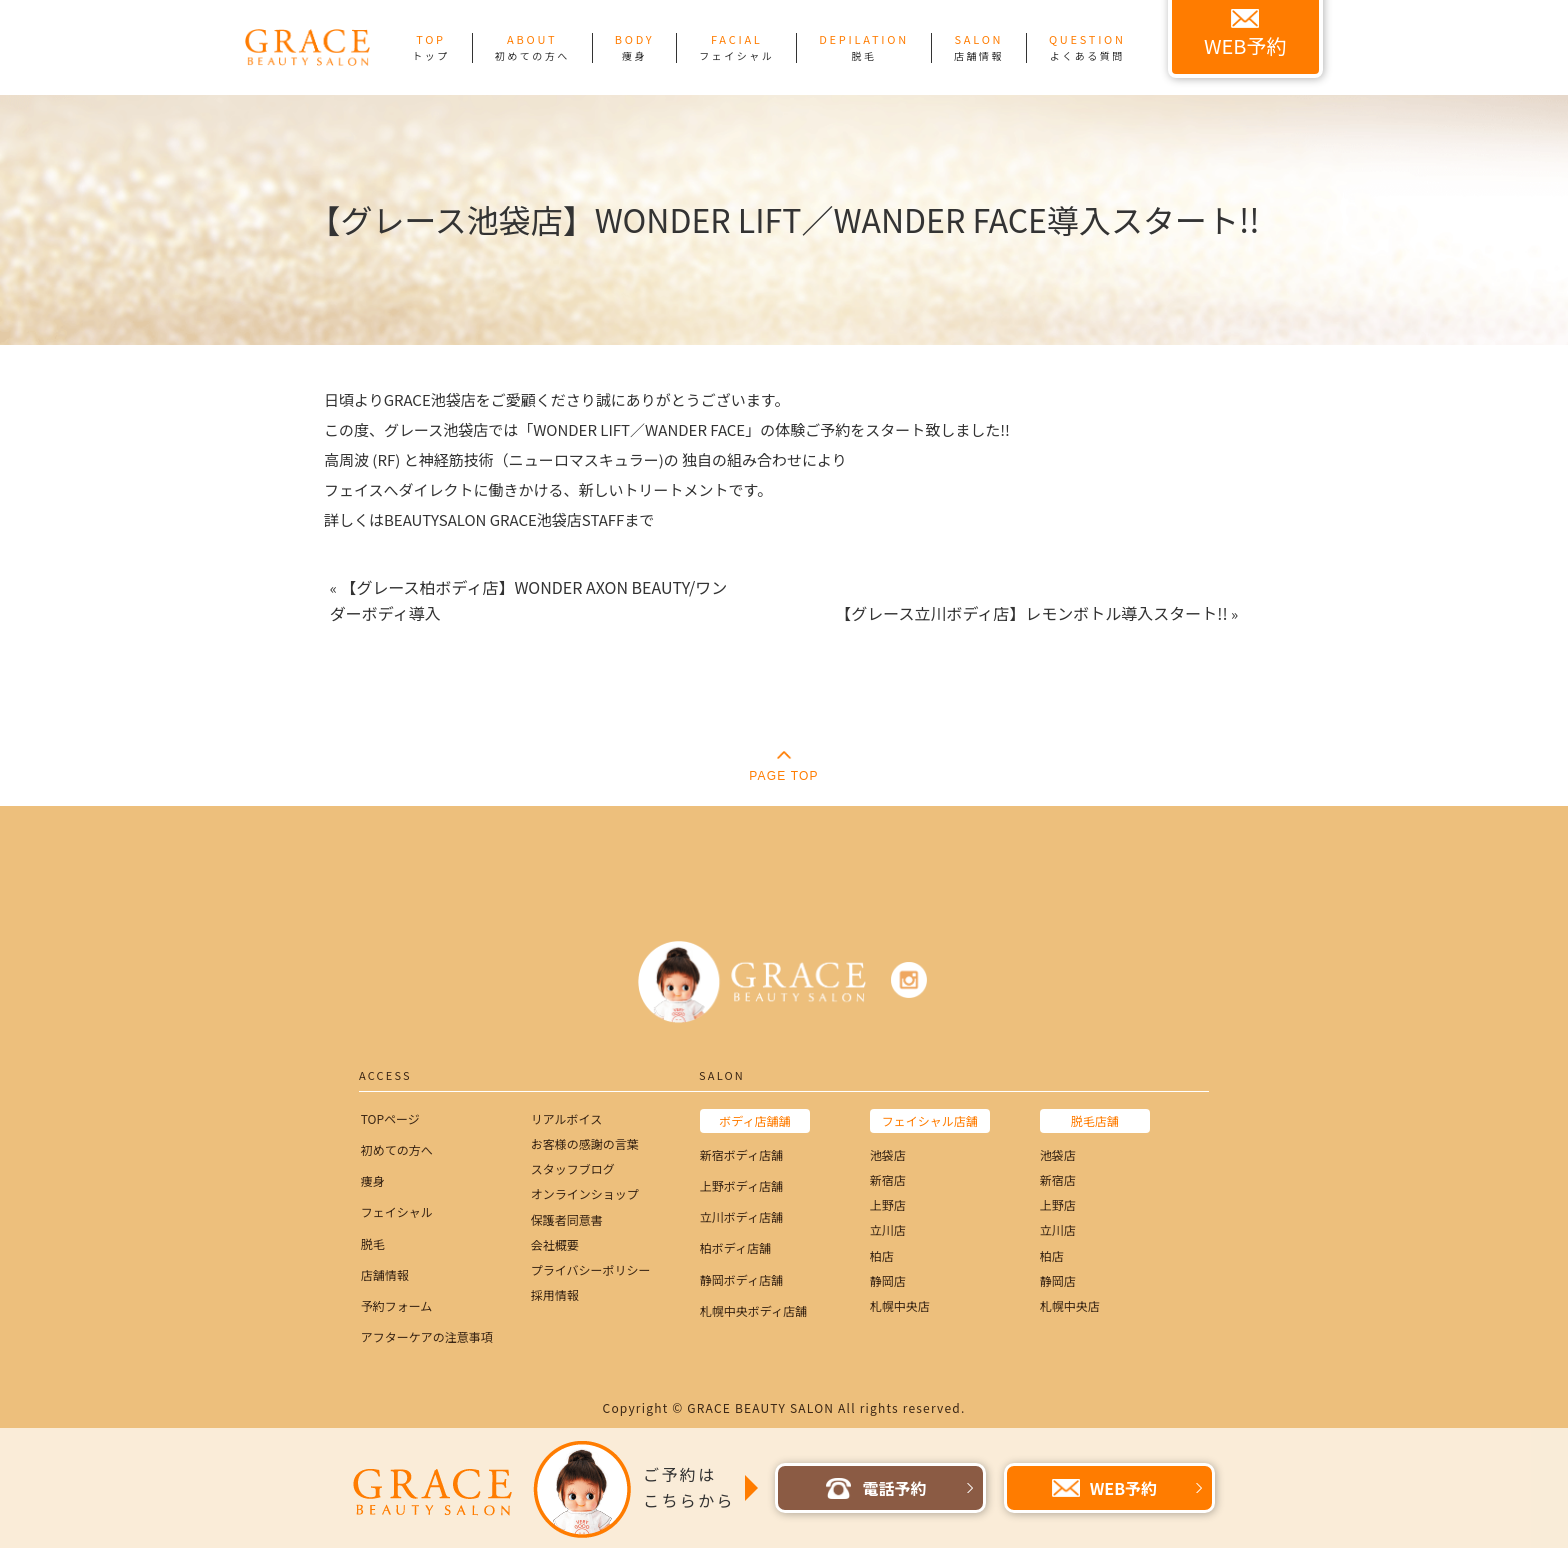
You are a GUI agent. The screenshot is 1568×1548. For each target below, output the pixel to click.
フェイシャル (397, 1211)
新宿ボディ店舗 (741, 1154)
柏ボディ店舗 (735, 1247)
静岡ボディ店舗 (741, 1279)
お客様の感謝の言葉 (585, 1143)
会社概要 (555, 1244)
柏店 (882, 1255)
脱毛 (373, 1243)
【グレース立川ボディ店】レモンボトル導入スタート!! (1031, 613)
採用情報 (555, 1294)
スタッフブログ (573, 1168)
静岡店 (888, 1280)
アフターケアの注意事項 (427, 1336)
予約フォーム (397, 1305)
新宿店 (888, 1179)
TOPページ (390, 1118)
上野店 (888, 1204)
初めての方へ (397, 1149)
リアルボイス (567, 1118)
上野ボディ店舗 (741, 1185)
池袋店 (888, 1154)
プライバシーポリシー (591, 1269)
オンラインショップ (585, 1193)
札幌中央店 (900, 1305)
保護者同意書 (567, 1219)
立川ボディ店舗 (741, 1216)
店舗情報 (385, 1274)
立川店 (888, 1229)
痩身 (373, 1180)
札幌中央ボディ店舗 (753, 1310)
